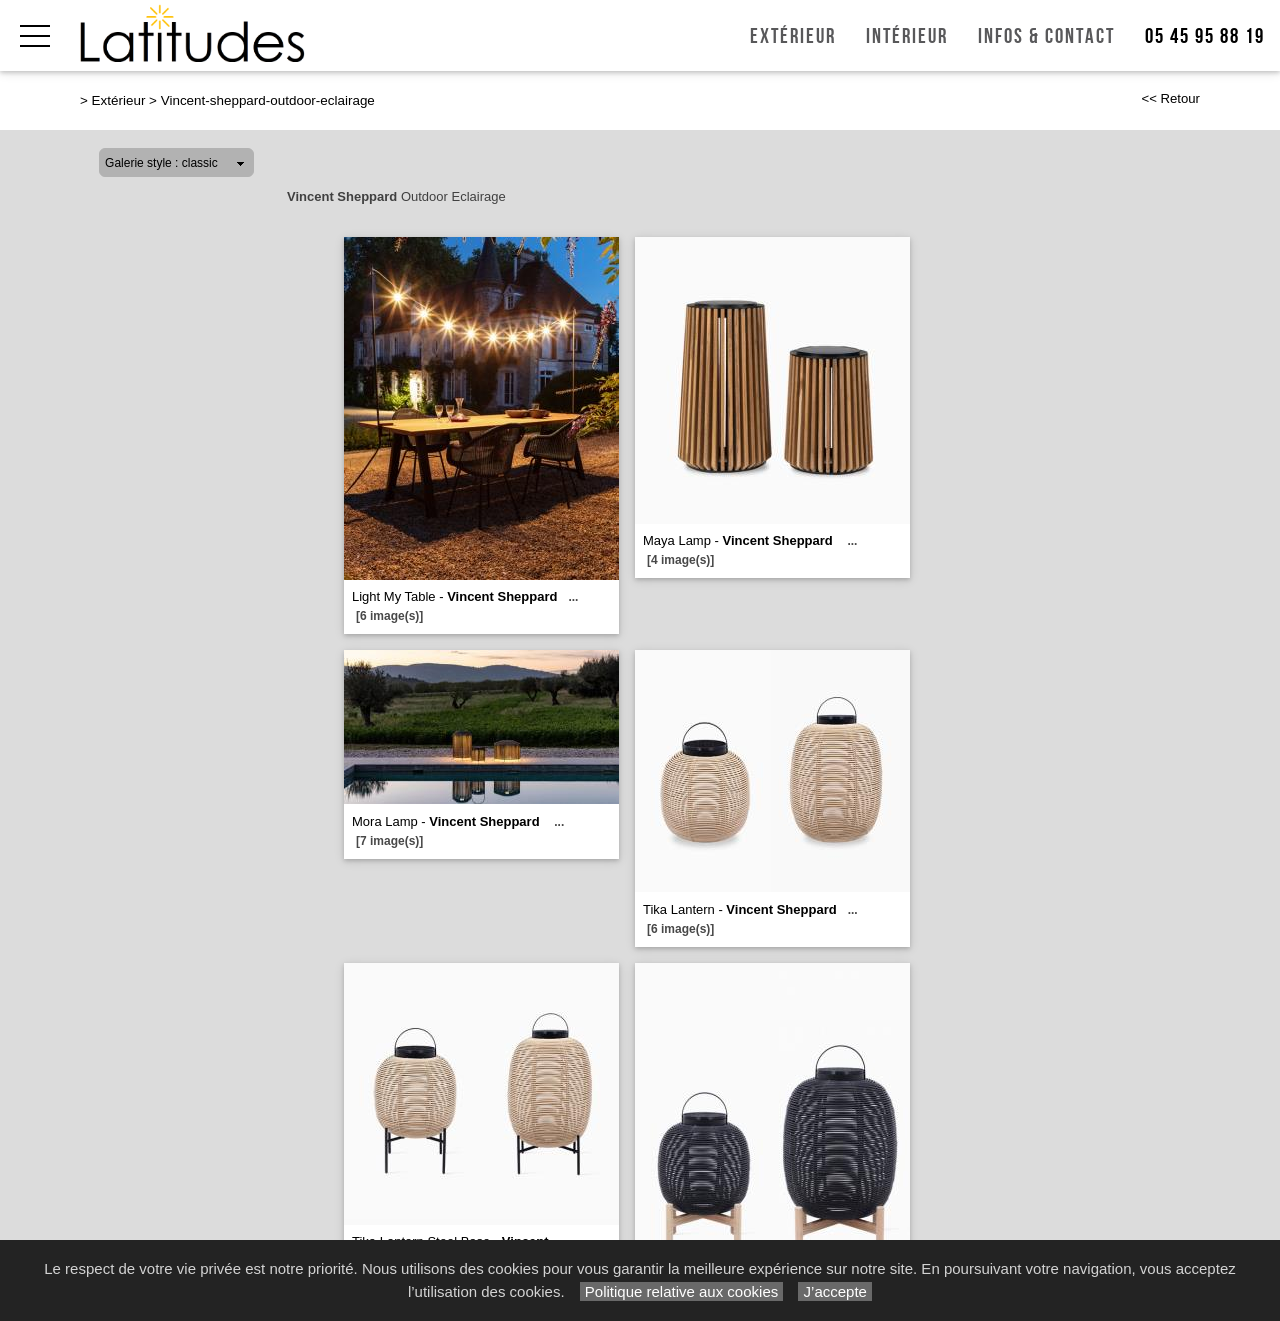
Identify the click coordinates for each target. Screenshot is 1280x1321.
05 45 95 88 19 (1205, 36)
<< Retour (1170, 98)
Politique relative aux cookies (682, 1291)
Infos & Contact (1046, 36)
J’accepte (835, 1291)
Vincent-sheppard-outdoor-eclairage (268, 100)
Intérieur (907, 36)
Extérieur (793, 36)
